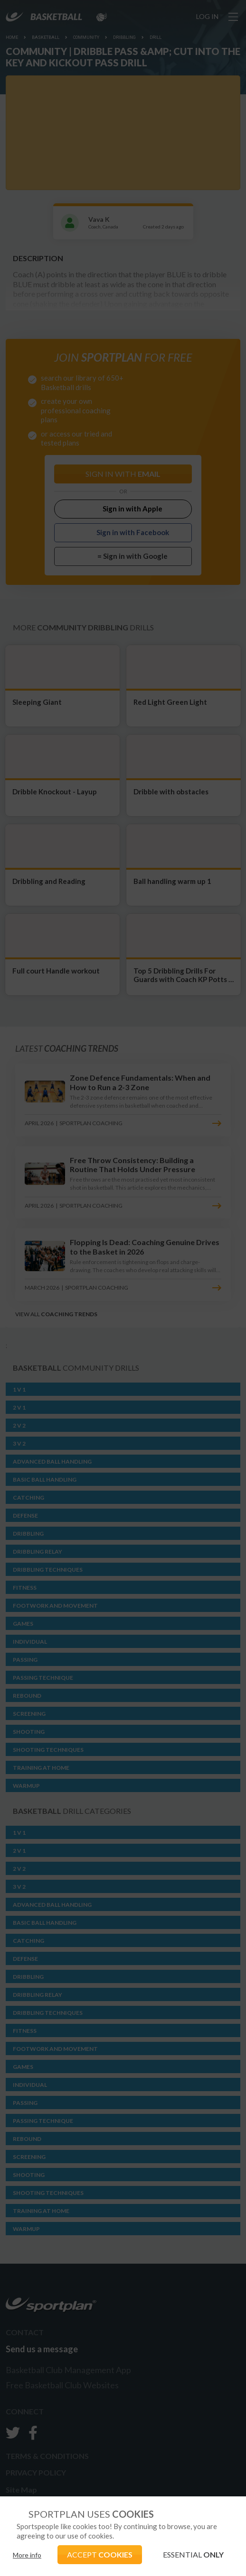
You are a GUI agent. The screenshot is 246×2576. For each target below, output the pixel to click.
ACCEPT (99, 2554)
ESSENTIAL (193, 2554)
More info (27, 2555)
